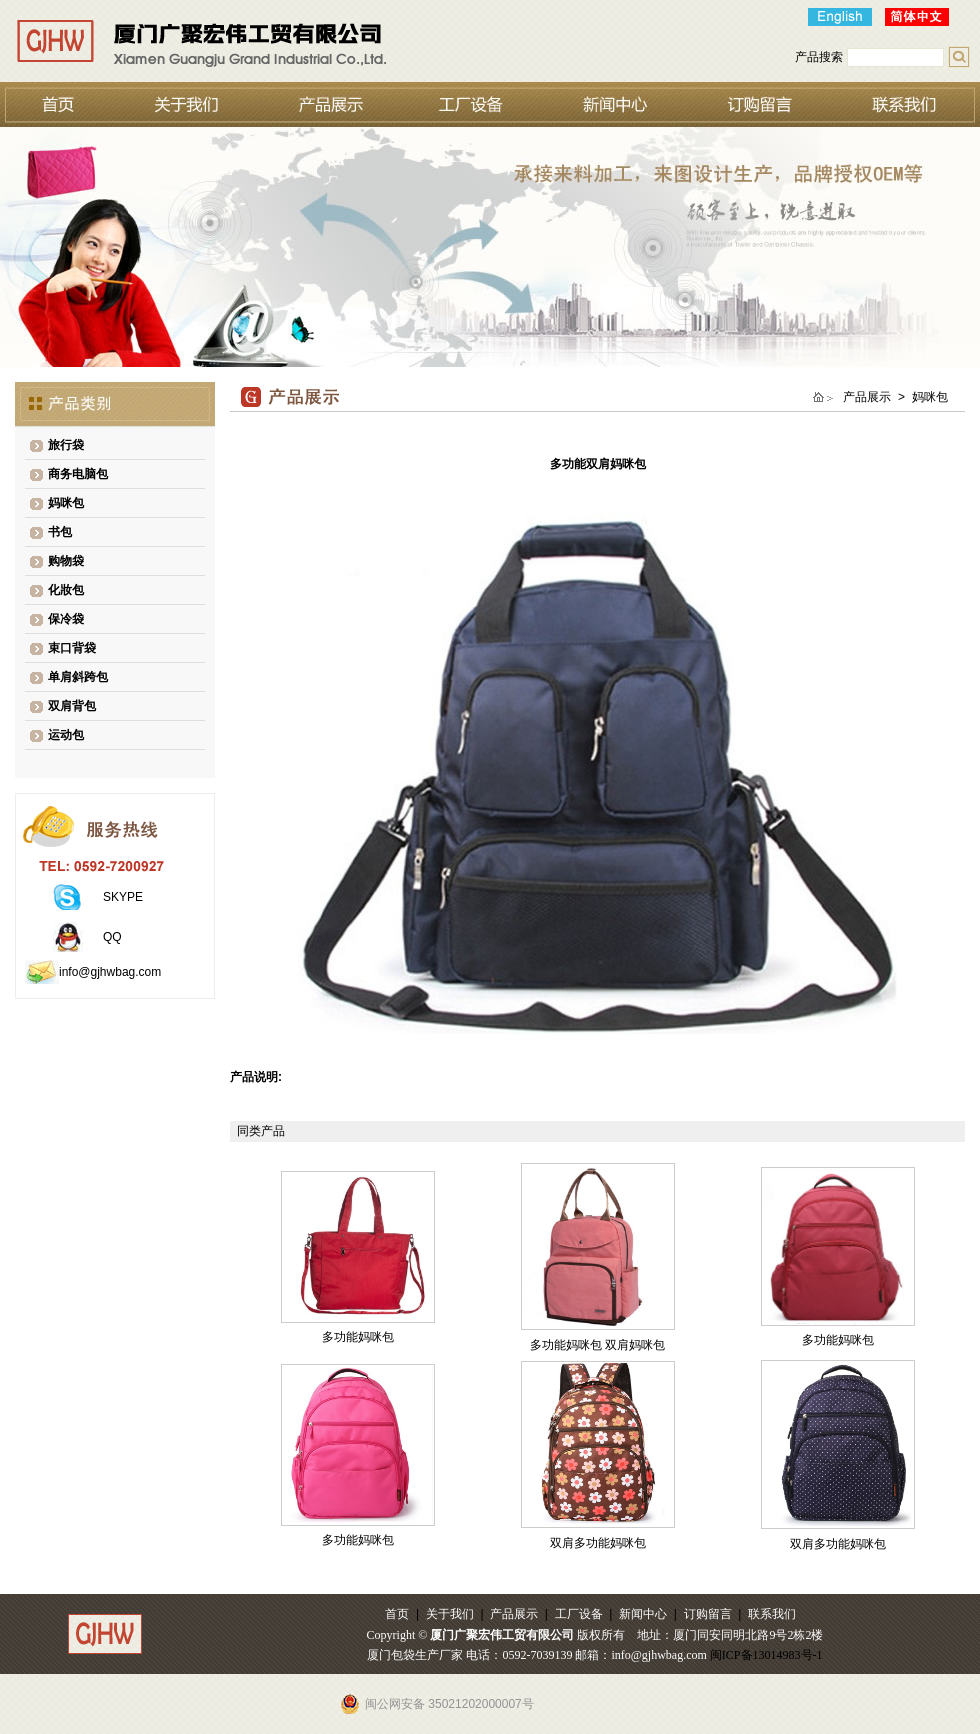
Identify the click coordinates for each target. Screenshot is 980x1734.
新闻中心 (643, 1614)
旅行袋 (66, 445)
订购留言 (708, 1614)
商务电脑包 (78, 474)
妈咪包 (66, 503)
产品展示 (514, 1614)
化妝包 (66, 590)
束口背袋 (72, 648)
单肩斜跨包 (78, 677)
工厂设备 (579, 1614)
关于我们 (450, 1614)
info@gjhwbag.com (110, 972)
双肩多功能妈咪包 (598, 1543)
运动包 (66, 735)
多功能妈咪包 (358, 1337)
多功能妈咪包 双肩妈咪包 (597, 1345)
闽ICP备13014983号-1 (766, 1655)
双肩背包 (72, 706)
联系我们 (772, 1614)
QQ (112, 937)
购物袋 (66, 561)
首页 (397, 1614)
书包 (60, 532)
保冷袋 (66, 619)
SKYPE (123, 897)
